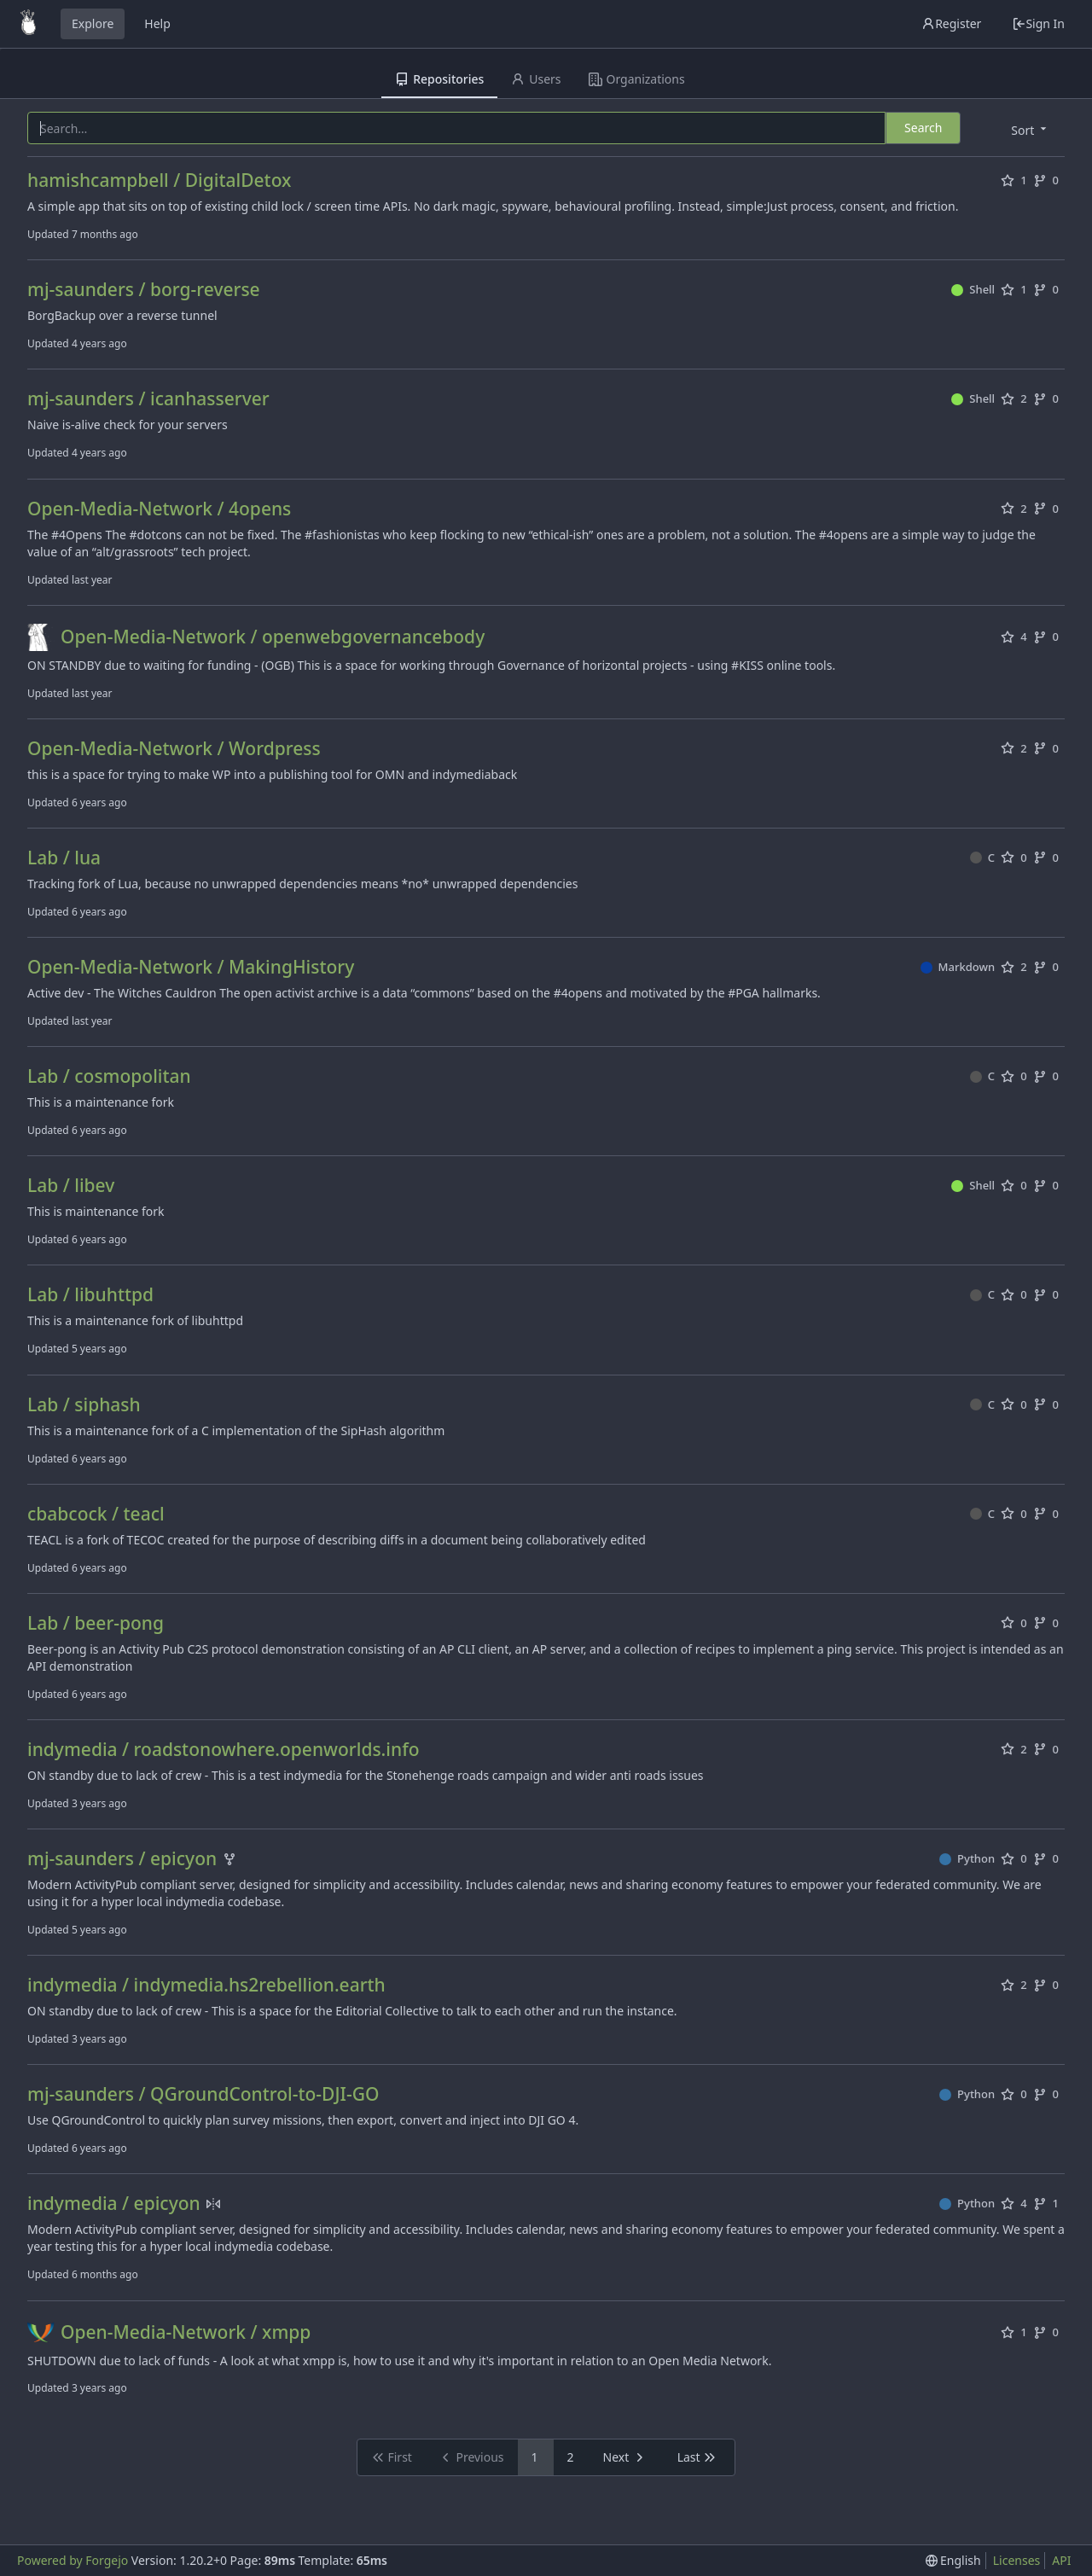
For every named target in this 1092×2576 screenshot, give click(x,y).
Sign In (1038, 23)
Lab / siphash (84, 1404)
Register (951, 23)
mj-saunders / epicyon (122, 1858)
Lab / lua (64, 857)
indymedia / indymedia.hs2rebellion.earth (206, 1985)
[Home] (28, 23)
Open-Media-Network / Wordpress (174, 748)
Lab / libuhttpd (90, 1294)
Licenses (1017, 2560)
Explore (92, 23)
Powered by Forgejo (72, 2560)
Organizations (637, 79)
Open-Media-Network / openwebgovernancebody (273, 636)
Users (536, 79)
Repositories (439, 79)
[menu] (1030, 129)
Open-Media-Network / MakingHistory (190, 967)
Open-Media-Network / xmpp (186, 2332)
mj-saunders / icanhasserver (148, 398)
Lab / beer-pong (95, 1623)
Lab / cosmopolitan (109, 1076)
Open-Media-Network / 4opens (159, 508)
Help (157, 23)
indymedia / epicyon (113, 2203)
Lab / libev (70, 1185)
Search (923, 127)
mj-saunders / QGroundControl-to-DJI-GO (203, 2094)
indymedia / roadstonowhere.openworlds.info (223, 1749)
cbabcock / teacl (96, 1514)
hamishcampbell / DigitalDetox (159, 180)
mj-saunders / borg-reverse (143, 289)
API (1061, 2560)
